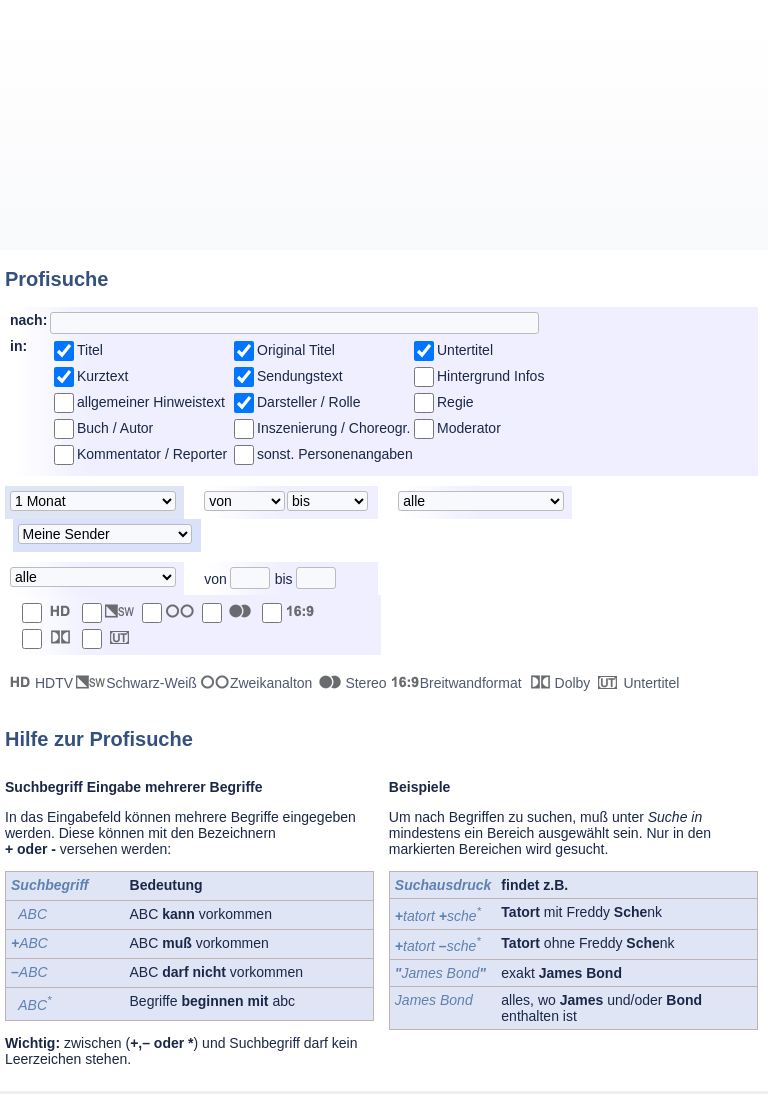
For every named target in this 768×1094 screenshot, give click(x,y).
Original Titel (296, 350)
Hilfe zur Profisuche (99, 739)
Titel (90, 350)
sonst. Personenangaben (335, 454)
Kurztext (102, 376)
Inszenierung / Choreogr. (333, 428)
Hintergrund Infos (490, 376)
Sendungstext (300, 376)
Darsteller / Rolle (308, 402)
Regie (455, 402)
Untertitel (465, 350)
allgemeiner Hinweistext (151, 402)
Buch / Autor (115, 428)
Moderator (469, 428)
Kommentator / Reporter (152, 454)
